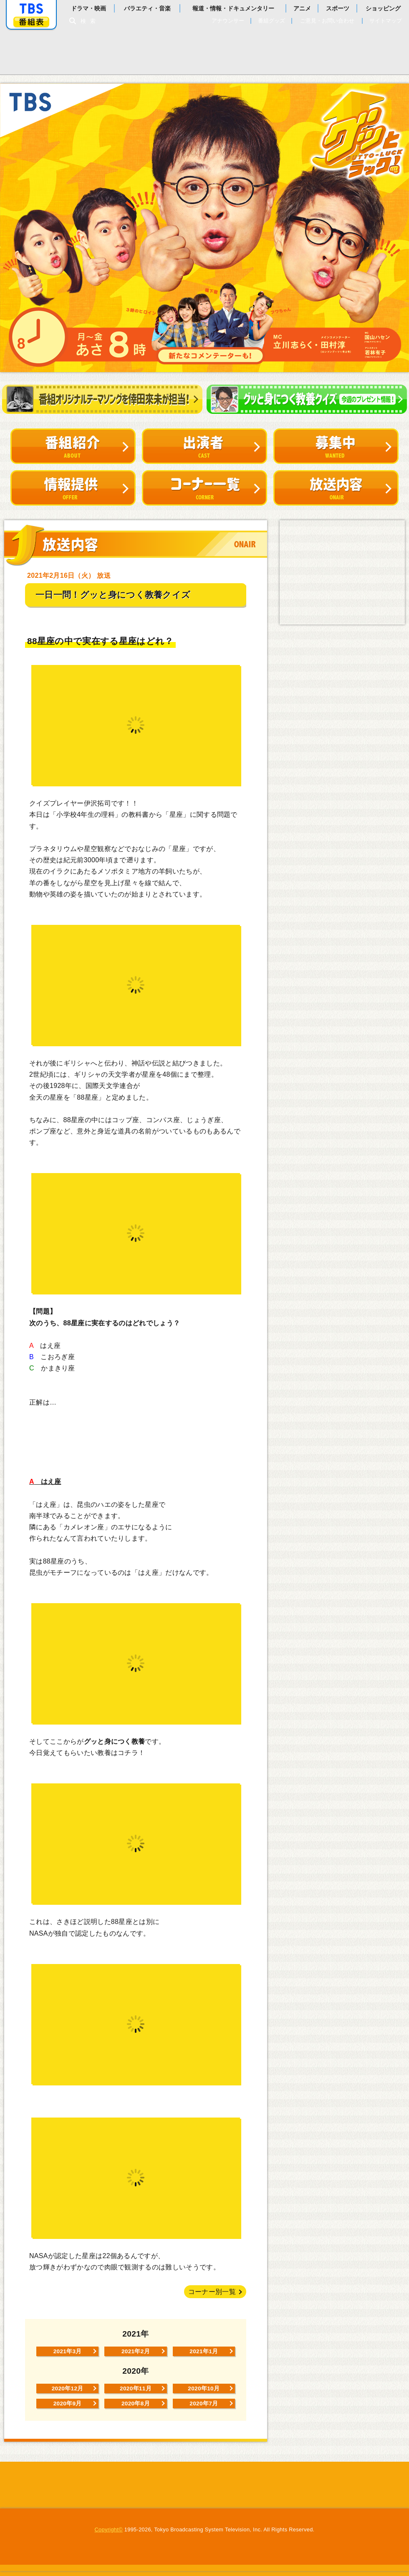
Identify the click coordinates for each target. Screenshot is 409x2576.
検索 (90, 21)
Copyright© (109, 2534)
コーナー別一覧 (212, 2291)
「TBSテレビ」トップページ (31, 8)
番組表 (31, 22)
